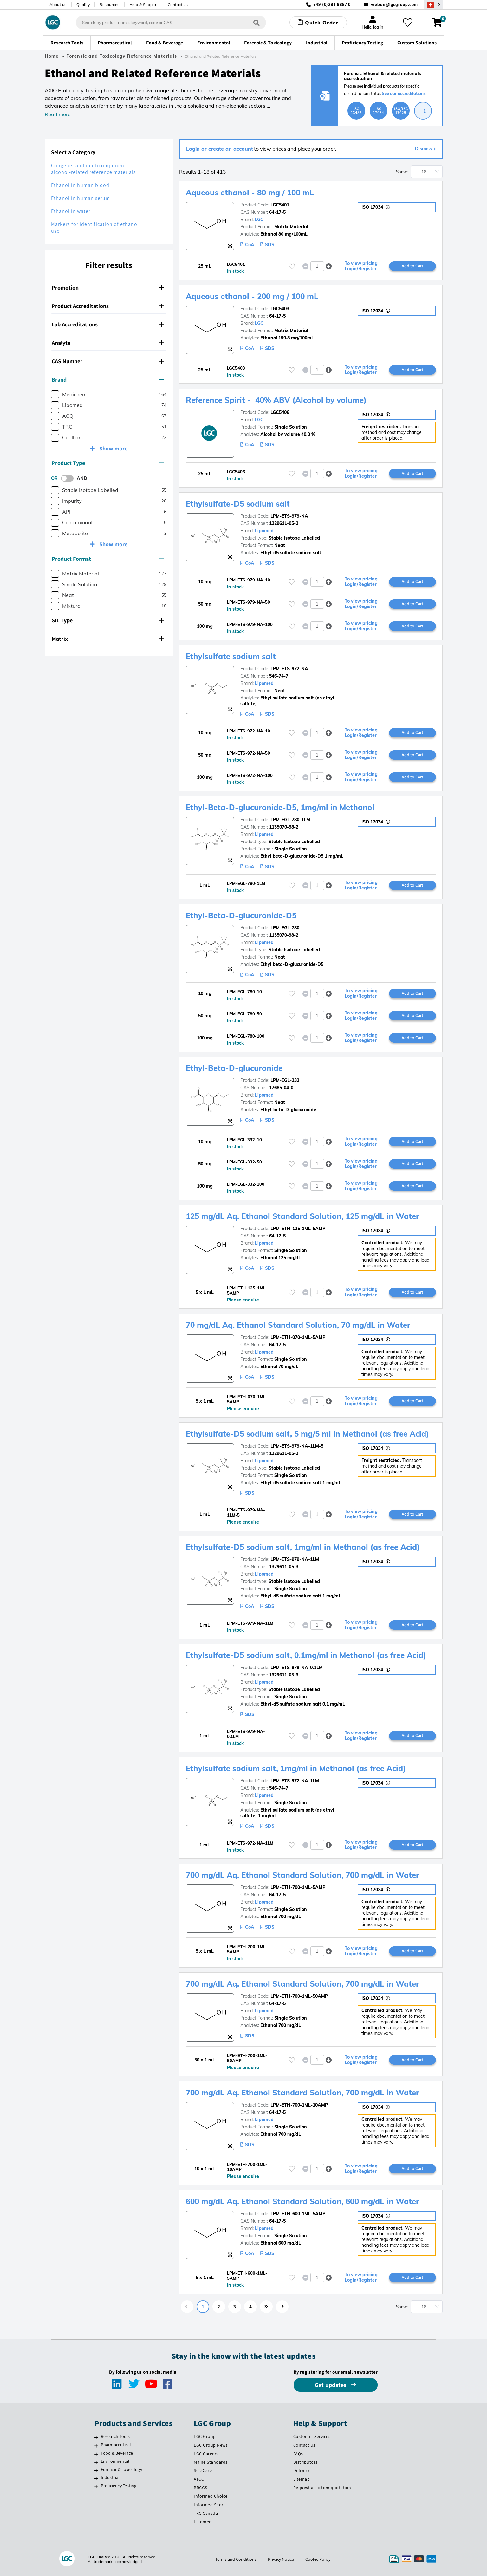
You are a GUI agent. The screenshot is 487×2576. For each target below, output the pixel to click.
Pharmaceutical (116, 2445)
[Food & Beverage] (96, 2454)
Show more (112, 448)
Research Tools (115, 2436)
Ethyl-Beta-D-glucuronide (234, 1068)
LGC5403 (279, 308)
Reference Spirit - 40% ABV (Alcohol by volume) (276, 400)
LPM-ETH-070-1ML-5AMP (297, 1337)
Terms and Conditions (235, 2559)
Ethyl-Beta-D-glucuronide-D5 (241, 915)
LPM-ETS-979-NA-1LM (294, 1559)
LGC (259, 219)
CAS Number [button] (108, 361)
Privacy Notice (281, 2559)
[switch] (69, 478)
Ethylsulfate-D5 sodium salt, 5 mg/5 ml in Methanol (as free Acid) (307, 1434)
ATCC (199, 2479)
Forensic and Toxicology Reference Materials (121, 56)
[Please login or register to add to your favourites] (292, 266)
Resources (110, 4)
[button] (329, 266)
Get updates (331, 2385)
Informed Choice (211, 2496)
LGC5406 (279, 412)
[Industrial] (96, 2478)
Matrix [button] (108, 638)
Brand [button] (108, 379)
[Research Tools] (96, 2437)
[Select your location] (433, 4)
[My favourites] (407, 22)
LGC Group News (211, 2445)
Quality (83, 4)
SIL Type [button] (108, 620)
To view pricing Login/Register (361, 266)
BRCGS (200, 2487)
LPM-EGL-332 (284, 1080)
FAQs (298, 2453)
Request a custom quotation (322, 2487)
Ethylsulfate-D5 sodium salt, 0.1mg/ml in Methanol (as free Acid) (306, 1655)
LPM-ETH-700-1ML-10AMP (299, 2105)
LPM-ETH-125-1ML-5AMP (297, 1228)
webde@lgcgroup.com (394, 4)
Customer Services (312, 2436)
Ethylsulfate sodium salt (231, 656)
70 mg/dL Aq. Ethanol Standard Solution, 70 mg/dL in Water (298, 1325)
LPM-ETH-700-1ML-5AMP (297, 1887)
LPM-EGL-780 (284, 928)
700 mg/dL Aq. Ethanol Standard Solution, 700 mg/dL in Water (302, 1875)
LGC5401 (279, 205)
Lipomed (264, 531)
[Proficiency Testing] (96, 2486)
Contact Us (304, 2445)
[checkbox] (55, 394)
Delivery (301, 2470)
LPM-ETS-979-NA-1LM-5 (296, 1446)
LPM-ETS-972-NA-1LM (294, 1781)
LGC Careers (206, 2453)
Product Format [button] (108, 558)
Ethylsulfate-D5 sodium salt (238, 503)
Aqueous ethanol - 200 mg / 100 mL (252, 296)
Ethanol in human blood (80, 185)
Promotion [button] (108, 287)
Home (52, 56)
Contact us (178, 4)
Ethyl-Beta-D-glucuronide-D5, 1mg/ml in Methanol (280, 807)
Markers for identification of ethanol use (95, 227)
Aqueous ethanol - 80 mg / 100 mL (250, 192)
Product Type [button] (108, 463)
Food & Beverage (117, 2453)
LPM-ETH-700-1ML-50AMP (299, 1996)
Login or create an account (219, 149)
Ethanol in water (70, 211)
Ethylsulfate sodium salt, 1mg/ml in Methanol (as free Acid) (296, 1768)
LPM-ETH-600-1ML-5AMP (297, 2214)
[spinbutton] (317, 266)
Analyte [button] (108, 342)
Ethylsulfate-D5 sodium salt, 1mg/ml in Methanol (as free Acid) (303, 1547)
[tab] (108, 287)
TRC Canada (206, 2513)
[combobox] (171, 22)
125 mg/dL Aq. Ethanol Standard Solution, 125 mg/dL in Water (302, 1216)
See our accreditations (404, 93)
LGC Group (205, 2436)
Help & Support (143, 4)
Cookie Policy (317, 2559)
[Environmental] (96, 2462)
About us (58, 4)
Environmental (115, 2461)
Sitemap (301, 2479)
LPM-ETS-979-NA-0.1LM (296, 1667)
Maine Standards (211, 2462)
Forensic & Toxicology (121, 2469)
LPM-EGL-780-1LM (290, 820)
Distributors (305, 2462)
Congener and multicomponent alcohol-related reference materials (93, 168)
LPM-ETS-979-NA (289, 516)
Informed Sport (209, 2504)
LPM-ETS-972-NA (289, 669)
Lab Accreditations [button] (108, 324)
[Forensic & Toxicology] (96, 2470)
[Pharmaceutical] (96, 2445)
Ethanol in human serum (80, 198)
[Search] (256, 22)
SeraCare (203, 2470)
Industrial (110, 2477)
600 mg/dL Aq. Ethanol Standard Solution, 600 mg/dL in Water (302, 2201)
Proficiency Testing (119, 2485)
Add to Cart (412, 266)
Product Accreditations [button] (108, 306)
